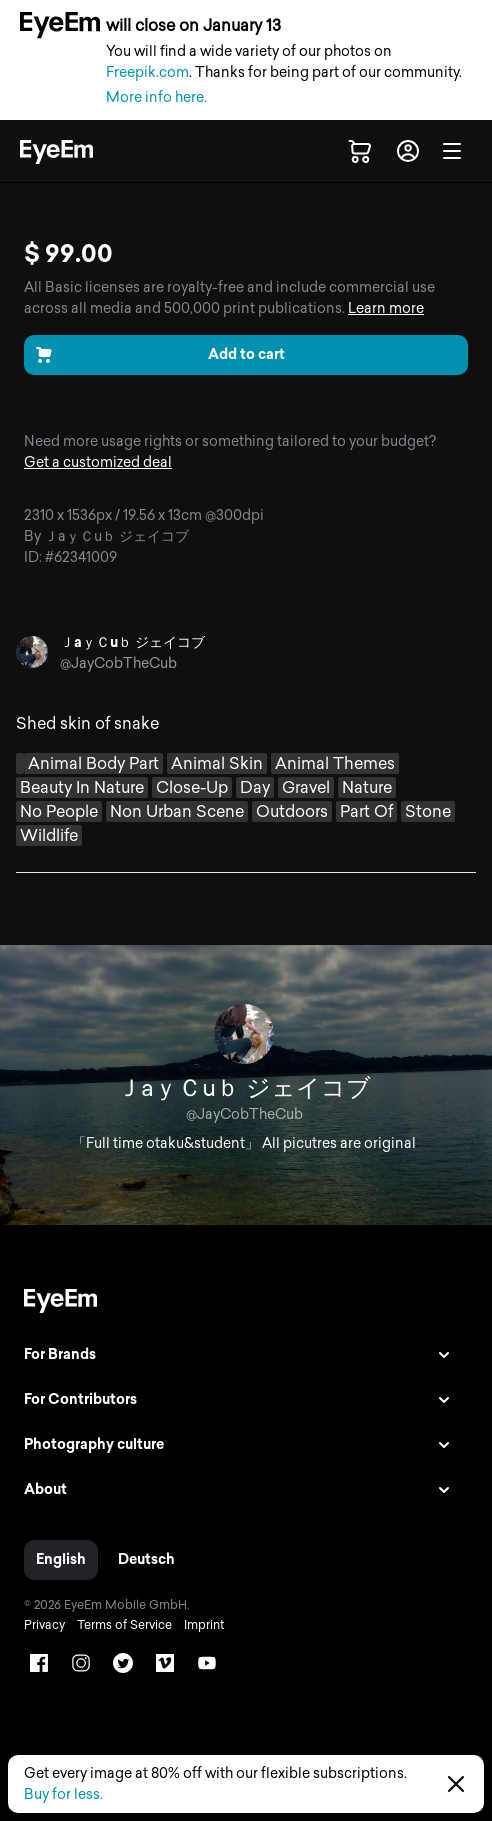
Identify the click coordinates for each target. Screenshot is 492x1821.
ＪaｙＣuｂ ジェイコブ (132, 642)
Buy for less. (63, 1794)
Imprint (204, 1625)
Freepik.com (147, 72)
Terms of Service (124, 1625)
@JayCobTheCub (118, 663)
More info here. (156, 97)
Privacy (44, 1625)
